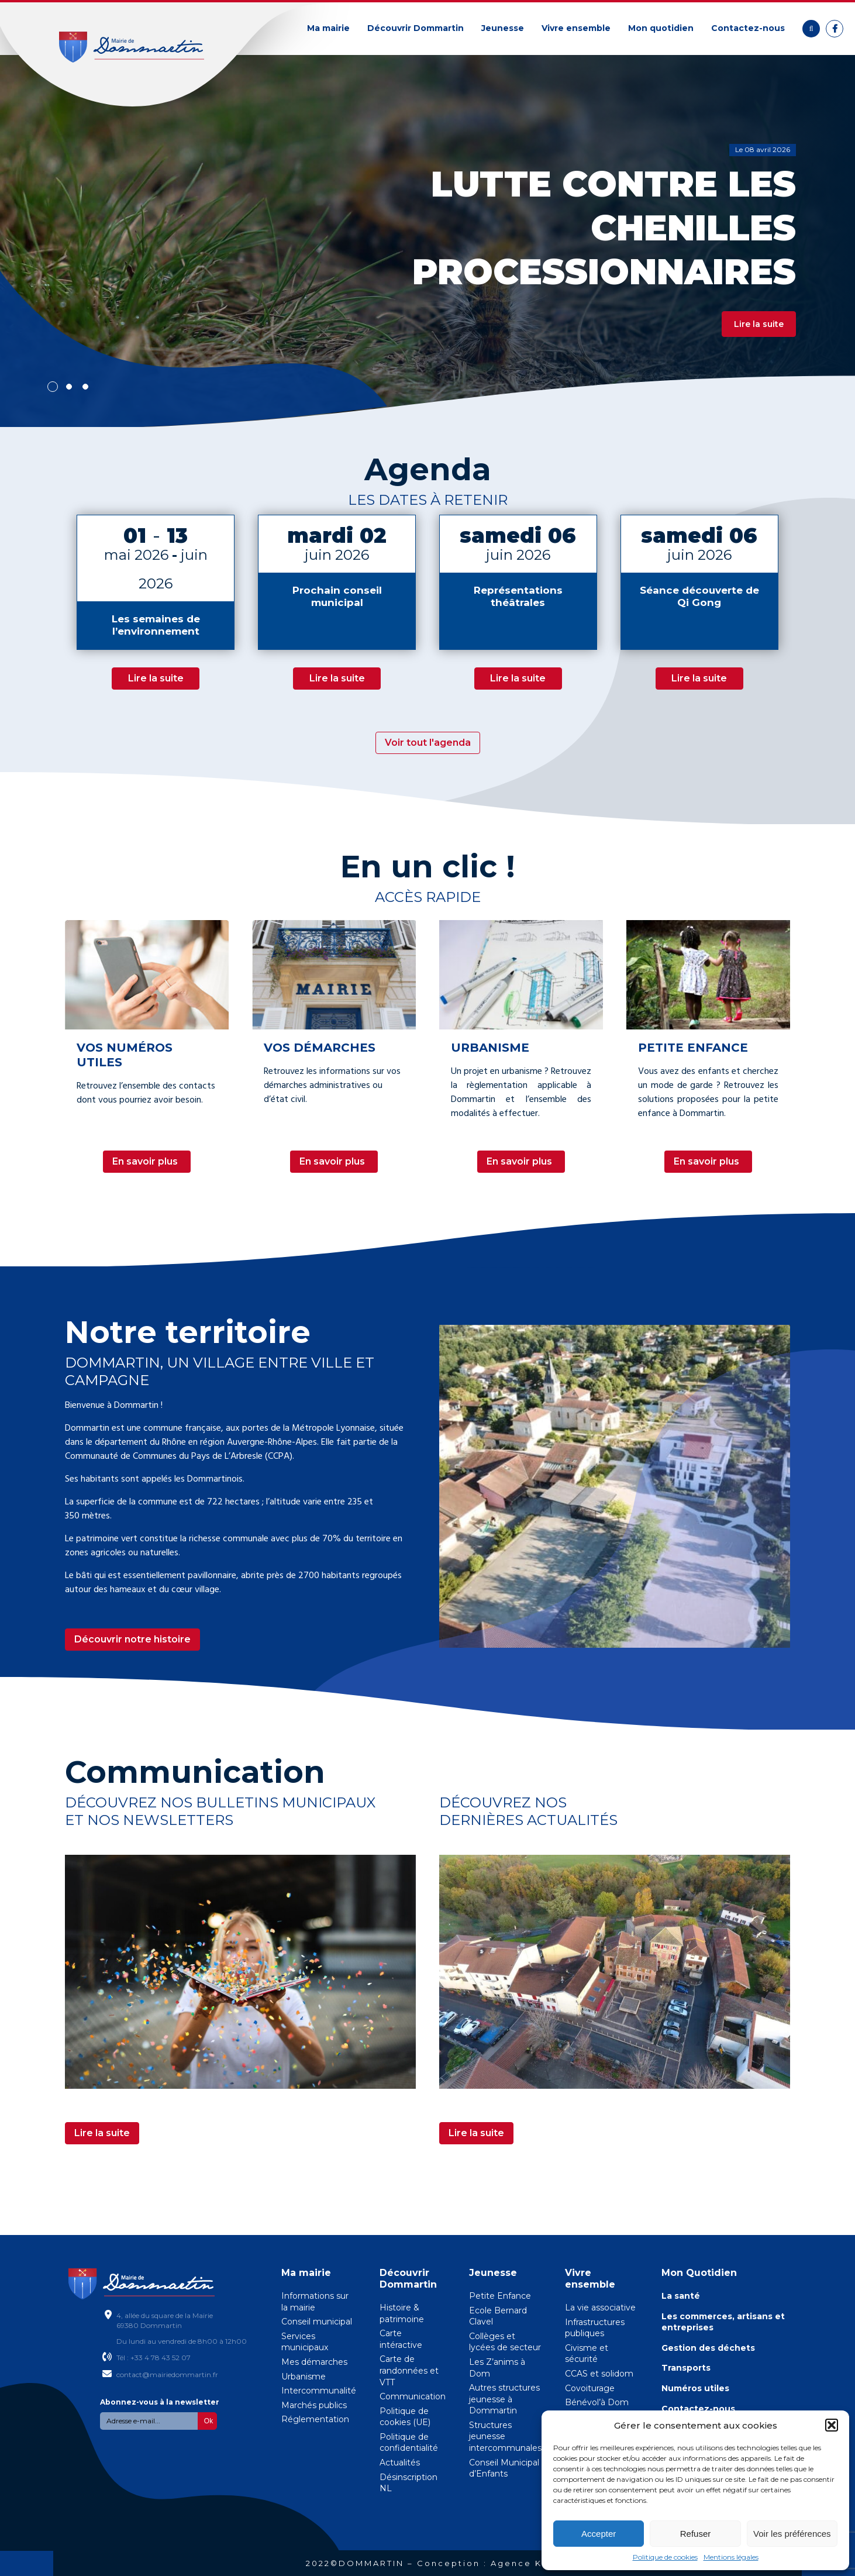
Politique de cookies (665, 2557)
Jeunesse (502, 28)
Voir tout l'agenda (428, 742)
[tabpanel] (427, 240)
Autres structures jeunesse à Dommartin (504, 2399)
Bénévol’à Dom (597, 2402)
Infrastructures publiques (595, 2328)
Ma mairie (328, 28)
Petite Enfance (500, 2296)
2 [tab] (69, 387)
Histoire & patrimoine (402, 2313)
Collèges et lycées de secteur (505, 2342)
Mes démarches (314, 2362)
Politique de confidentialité (409, 2443)
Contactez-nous (748, 28)
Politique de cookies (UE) (405, 2417)
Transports (686, 2368)
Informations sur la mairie (315, 2302)
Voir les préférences (792, 2534)
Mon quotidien (661, 28)
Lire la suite (759, 324)
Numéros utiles (695, 2388)
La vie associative (600, 2307)
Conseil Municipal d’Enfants (504, 2468)
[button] (831, 2425)
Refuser (695, 2534)
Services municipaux (304, 2342)
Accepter (598, 2534)
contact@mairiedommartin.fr (167, 2374)
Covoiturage (590, 2388)
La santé (680, 2296)
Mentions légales (731, 2557)
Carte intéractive (401, 2339)
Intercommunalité (318, 2390)
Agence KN (520, 2563)
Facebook (834, 28)
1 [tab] (52, 386)
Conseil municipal (316, 2321)
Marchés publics (314, 2405)
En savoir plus (145, 1161)
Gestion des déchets (708, 2348)
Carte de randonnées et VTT (409, 2370)
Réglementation (315, 2419)
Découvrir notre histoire (132, 1639)
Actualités (400, 2462)
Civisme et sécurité (586, 2354)
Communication (413, 2396)
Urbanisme (303, 2376)
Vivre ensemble (576, 28)
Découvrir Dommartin (415, 28)
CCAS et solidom (599, 2373)
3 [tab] (85, 387)
